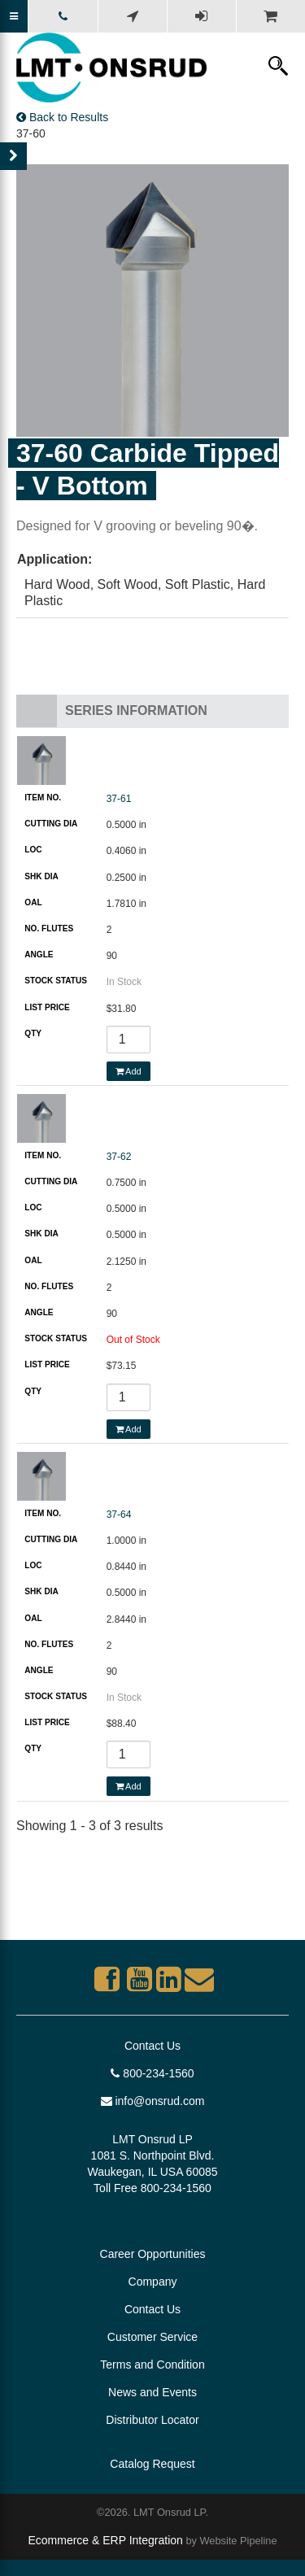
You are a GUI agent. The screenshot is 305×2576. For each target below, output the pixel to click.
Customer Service (152, 2336)
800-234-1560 (152, 2073)
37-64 (119, 1514)
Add (128, 1071)
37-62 (119, 1156)
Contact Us (152, 2045)
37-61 (119, 798)
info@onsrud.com (153, 2100)
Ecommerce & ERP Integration (105, 2540)
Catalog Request (152, 2463)
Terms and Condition (152, 2364)
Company (153, 2281)
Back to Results (62, 117)
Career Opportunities (153, 2253)
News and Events (152, 2392)
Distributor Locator (152, 2419)
